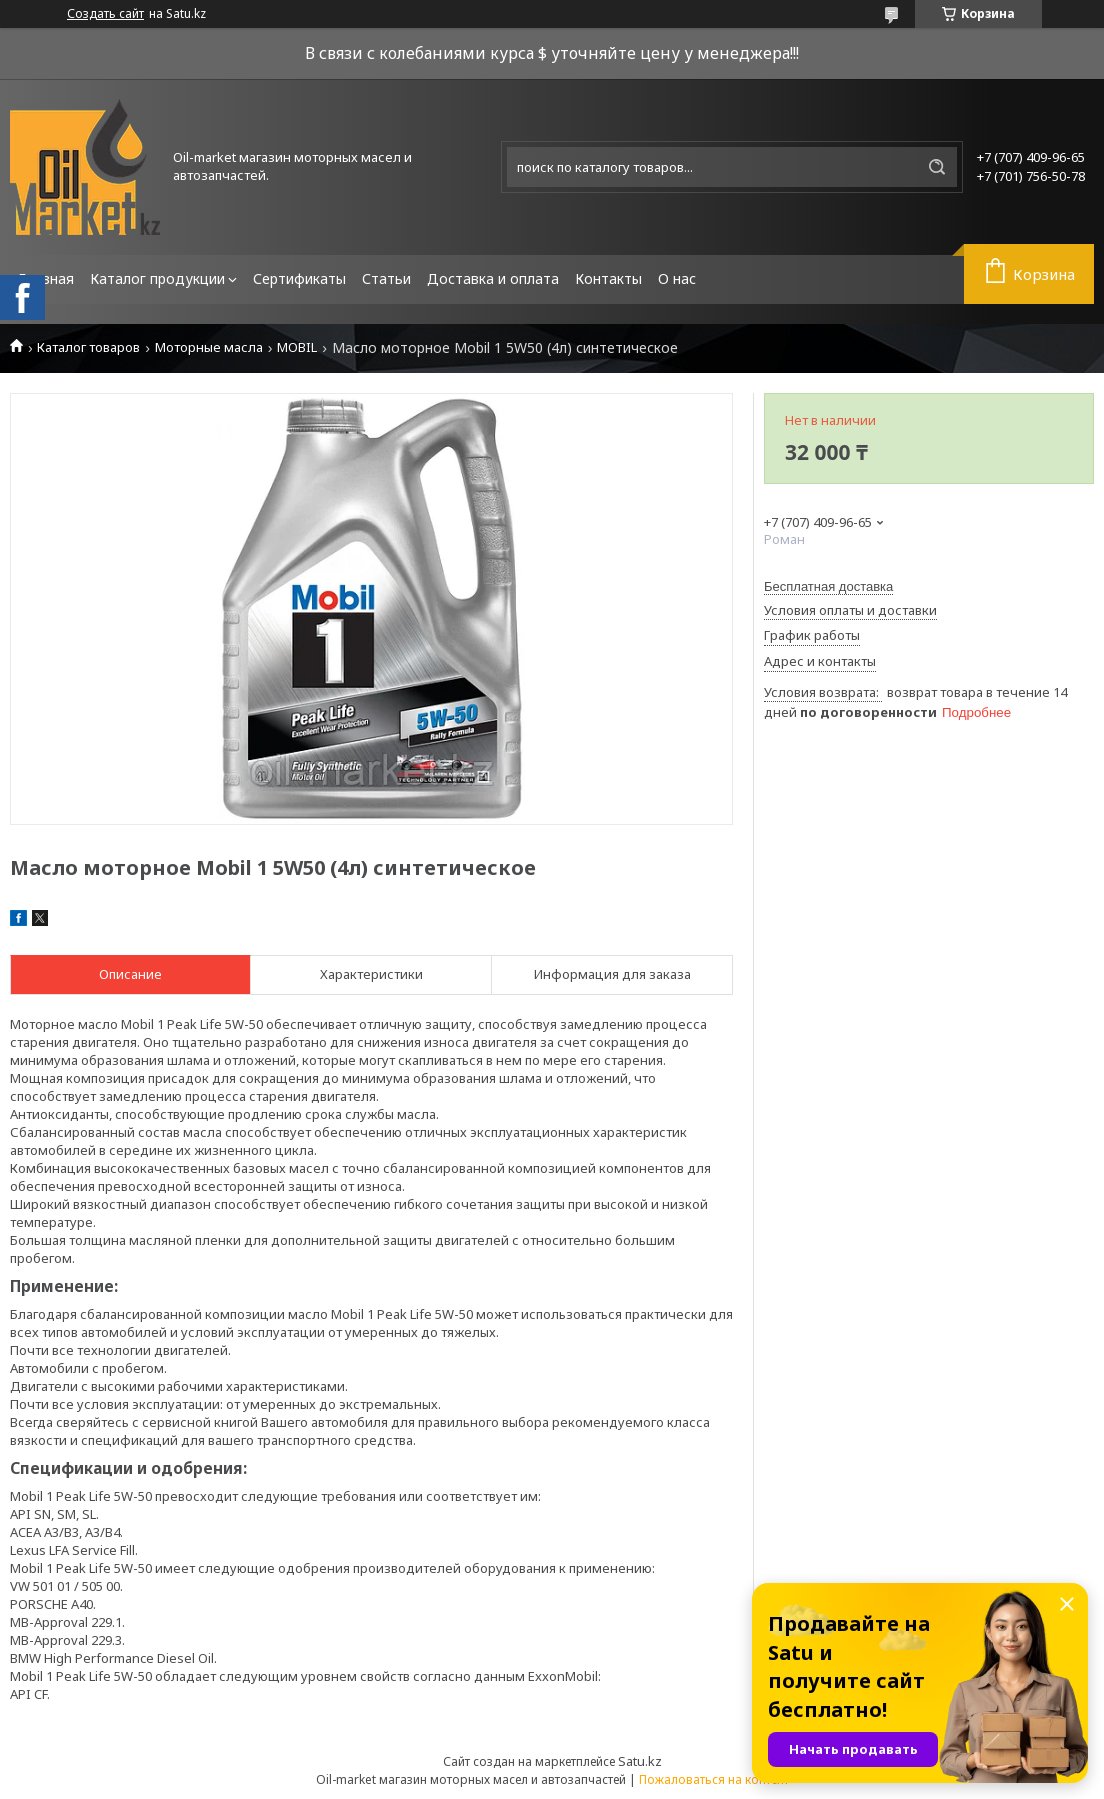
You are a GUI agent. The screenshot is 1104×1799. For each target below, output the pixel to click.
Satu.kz (640, 1761)
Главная (46, 278)
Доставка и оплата (493, 278)
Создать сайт (105, 14)
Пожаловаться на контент (714, 1779)
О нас (677, 278)
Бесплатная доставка (828, 586)
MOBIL (297, 347)
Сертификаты (299, 278)
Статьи (386, 278)
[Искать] (937, 167)
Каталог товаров (88, 347)
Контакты (608, 278)
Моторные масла (209, 347)
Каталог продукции (157, 278)
